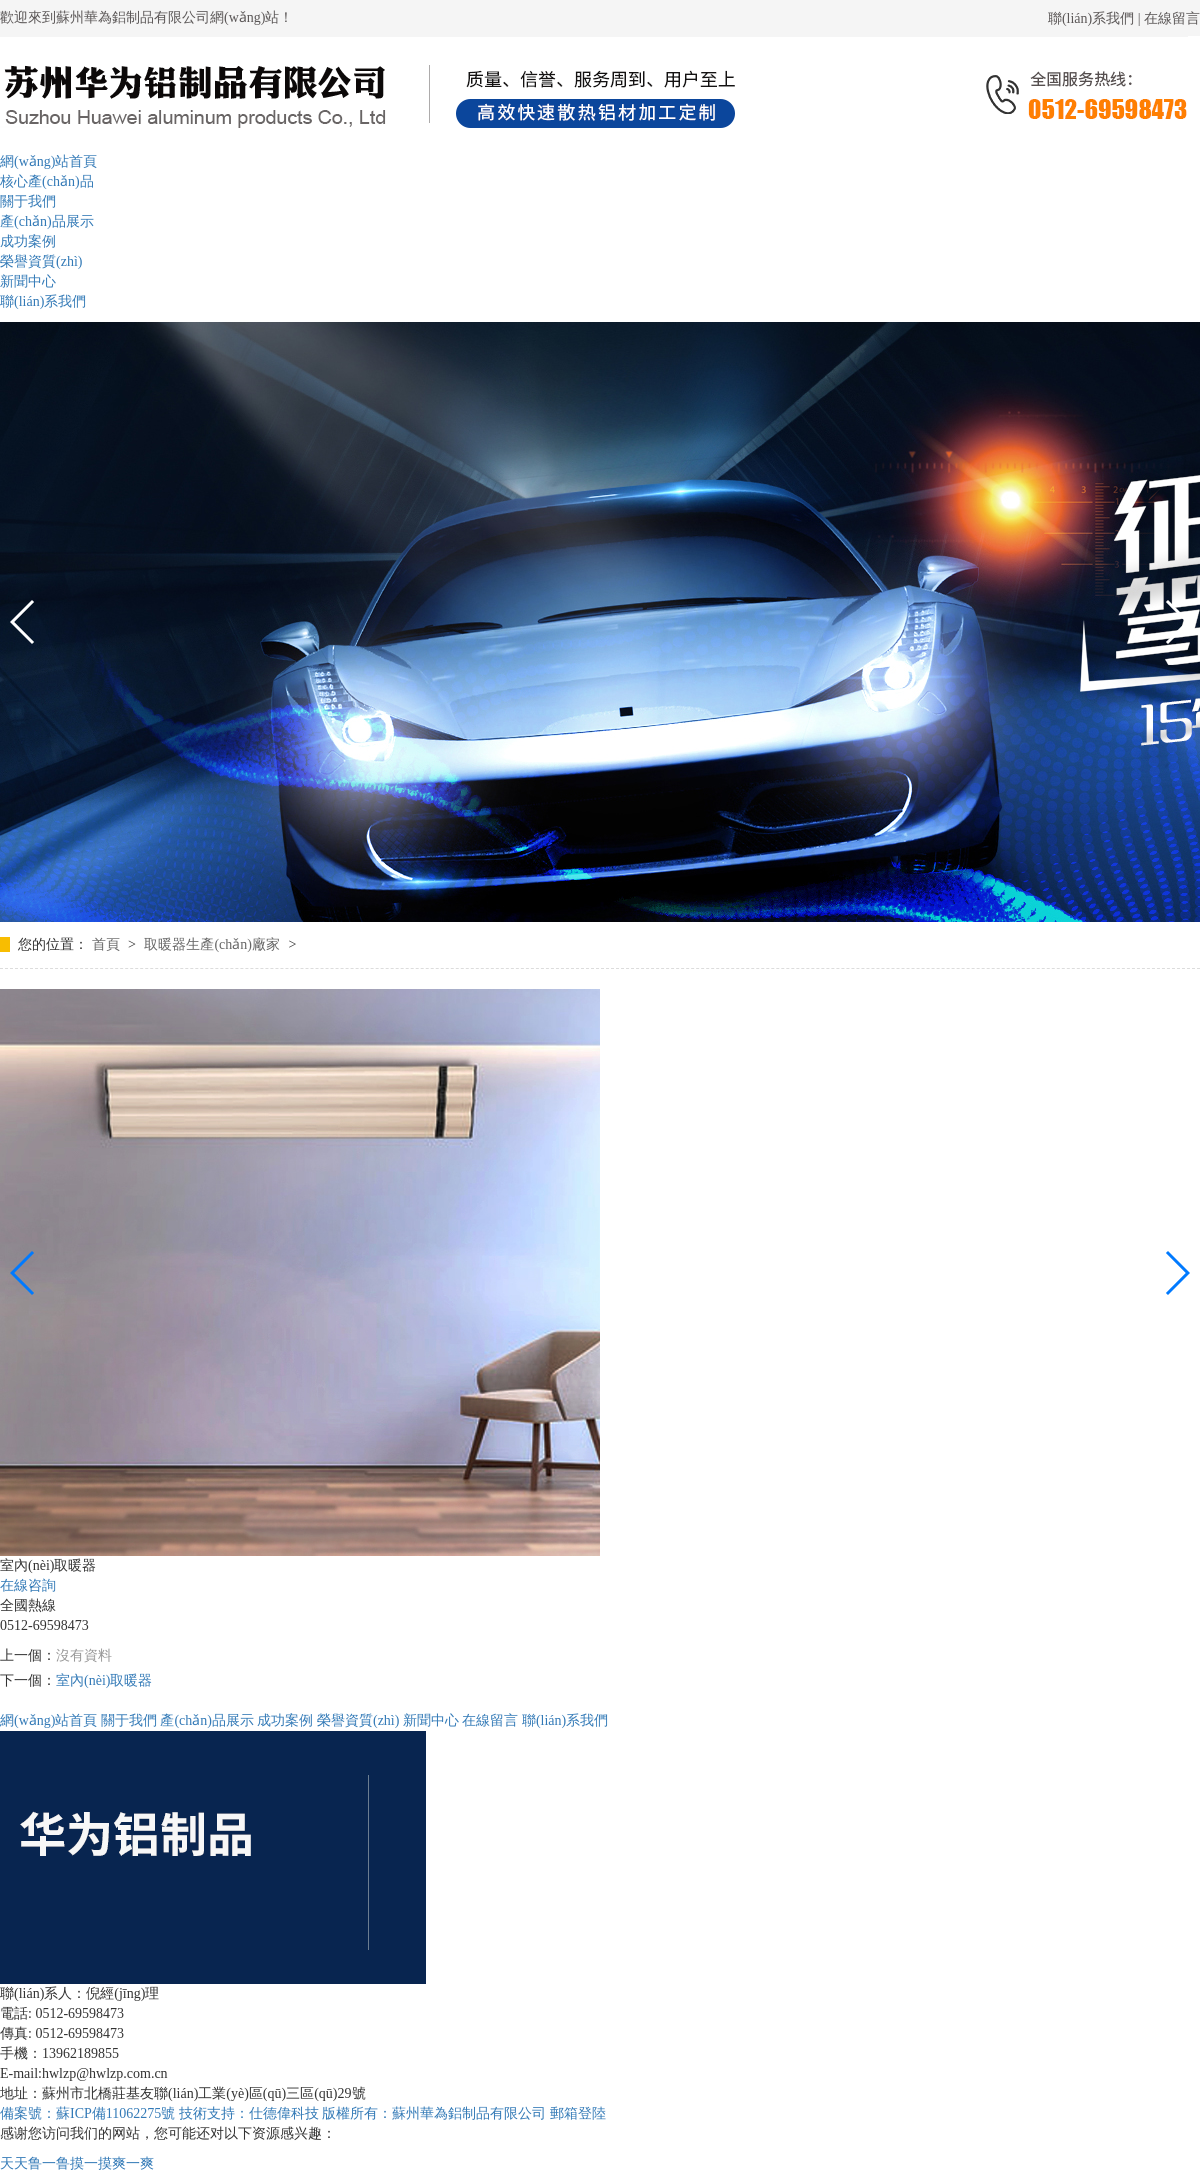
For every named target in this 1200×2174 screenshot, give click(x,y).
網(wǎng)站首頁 (48, 1720)
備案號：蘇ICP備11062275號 (87, 2113)
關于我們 (129, 1720)
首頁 (108, 944)
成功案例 (285, 1720)
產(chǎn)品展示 (207, 1720)
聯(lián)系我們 (565, 1720)
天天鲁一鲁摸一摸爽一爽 (77, 2163)
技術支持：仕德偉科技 (249, 2113)
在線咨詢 (28, 1585)
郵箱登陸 (578, 2113)
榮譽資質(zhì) (358, 1720)
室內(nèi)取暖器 (104, 1680)
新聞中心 (431, 1720)
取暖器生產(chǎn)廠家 (213, 944)
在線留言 (1172, 18)
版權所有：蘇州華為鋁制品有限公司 (436, 2113)
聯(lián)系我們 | (1096, 18)
